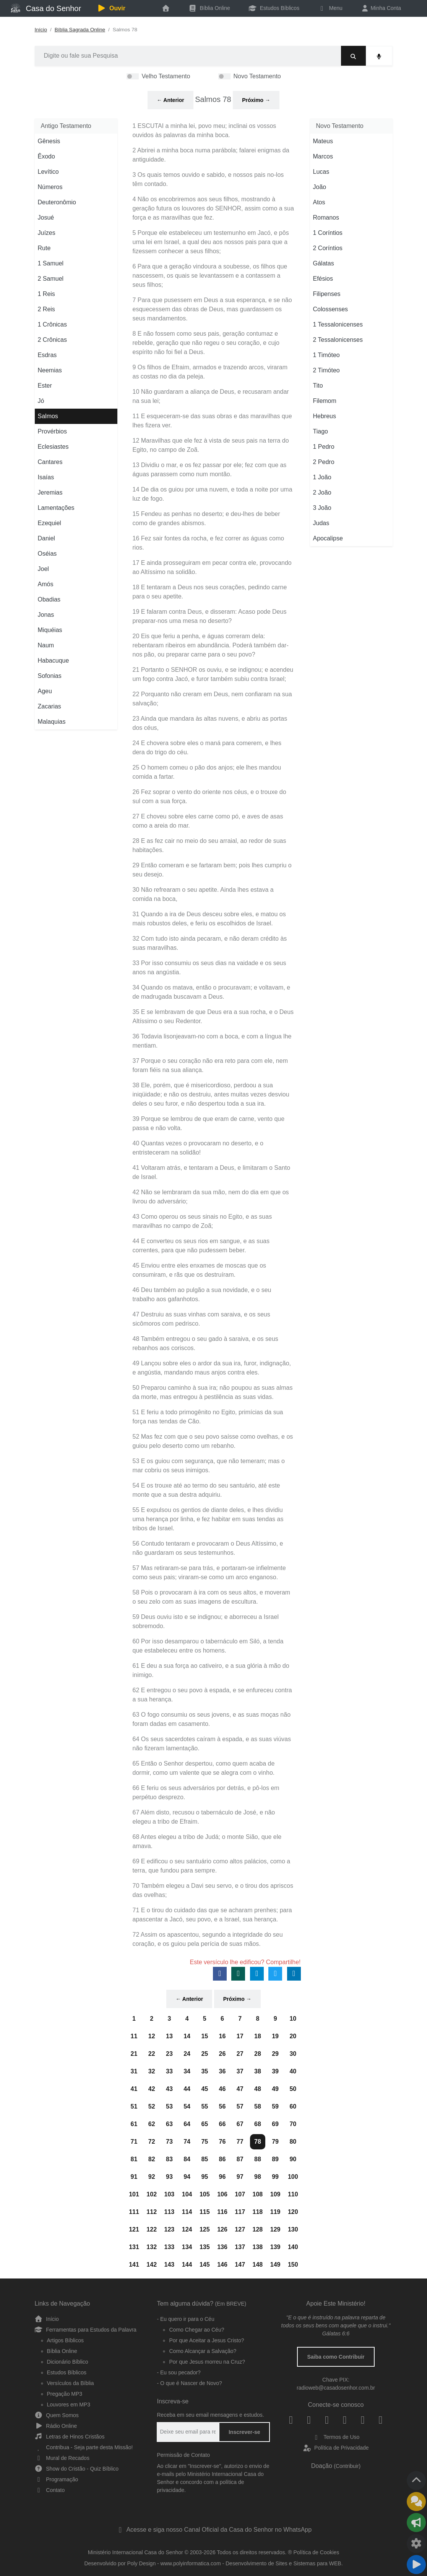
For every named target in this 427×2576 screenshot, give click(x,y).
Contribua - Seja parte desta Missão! (84, 2447)
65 (204, 2124)
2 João (322, 492)
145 (205, 2264)
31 (134, 2071)
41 (134, 2089)
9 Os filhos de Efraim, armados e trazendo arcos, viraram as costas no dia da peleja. (210, 372)
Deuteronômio (57, 202)
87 (240, 2159)
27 (240, 2053)
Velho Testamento (166, 76)
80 (292, 2141)
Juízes (46, 233)
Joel (43, 569)
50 (292, 2089)
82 (151, 2159)
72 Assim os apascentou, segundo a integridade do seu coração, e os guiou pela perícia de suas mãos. (208, 1939)
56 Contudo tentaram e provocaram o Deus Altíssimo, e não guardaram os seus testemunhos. (208, 1548)
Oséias (47, 553)
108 (258, 2194)
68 (257, 2124)
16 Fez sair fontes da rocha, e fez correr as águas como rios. (208, 543)
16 (222, 2036)
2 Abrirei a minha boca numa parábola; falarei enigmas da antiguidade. (211, 155)
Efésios (323, 278)
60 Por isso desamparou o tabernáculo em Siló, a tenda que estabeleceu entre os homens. (208, 1646)
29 (275, 2053)
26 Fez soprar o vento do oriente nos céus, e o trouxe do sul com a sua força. (209, 796)
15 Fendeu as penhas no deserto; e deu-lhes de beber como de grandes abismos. (206, 518)
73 (169, 2141)
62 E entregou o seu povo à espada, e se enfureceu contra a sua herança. (212, 1695)
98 (257, 2176)
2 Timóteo (326, 370)
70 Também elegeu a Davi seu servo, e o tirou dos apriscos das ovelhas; (213, 1890)
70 (292, 2124)
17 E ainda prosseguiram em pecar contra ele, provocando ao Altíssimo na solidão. (212, 567)
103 (169, 2194)
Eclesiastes (53, 446)
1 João (322, 477)
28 (257, 2053)
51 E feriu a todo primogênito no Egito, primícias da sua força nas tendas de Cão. (208, 1417)
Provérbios (52, 431)
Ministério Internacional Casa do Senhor (135, 2552)
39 (275, 2071)
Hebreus (324, 416)
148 (258, 2264)
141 (134, 2264)
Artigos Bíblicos (65, 2340)
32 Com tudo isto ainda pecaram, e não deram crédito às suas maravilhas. (210, 943)
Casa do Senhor (46, 8)
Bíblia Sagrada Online (80, 29)
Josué (46, 217)
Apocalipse (328, 538)
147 (240, 2264)
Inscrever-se (244, 2432)
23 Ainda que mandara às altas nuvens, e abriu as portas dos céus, (210, 723)
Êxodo (46, 156)
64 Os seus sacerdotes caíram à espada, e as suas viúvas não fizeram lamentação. (212, 1743)
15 (204, 2036)
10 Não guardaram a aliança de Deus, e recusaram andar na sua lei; (211, 396)
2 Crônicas (52, 339)
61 (134, 2124)
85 (204, 2159)
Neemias (50, 370)
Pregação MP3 (65, 2394)
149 (275, 2264)
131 (134, 2247)
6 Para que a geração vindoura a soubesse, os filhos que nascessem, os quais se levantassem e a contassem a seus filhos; (210, 275)
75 (204, 2141)
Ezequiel (49, 523)
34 (186, 2071)
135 (205, 2247)
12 (151, 2036)
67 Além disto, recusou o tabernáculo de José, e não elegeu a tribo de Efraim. (204, 1817)
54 (186, 2106)
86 (222, 2159)
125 (205, 2229)
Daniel (46, 538)
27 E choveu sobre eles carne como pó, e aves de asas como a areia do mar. (208, 821)
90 (292, 2159)
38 (257, 2071)
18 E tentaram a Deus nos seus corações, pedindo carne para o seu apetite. (210, 592)
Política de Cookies (316, 2552)
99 (275, 2176)
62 (151, 2124)
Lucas (321, 171)
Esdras (47, 355)
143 (169, 2264)
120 (293, 2212)
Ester (45, 385)
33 (169, 2071)
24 (186, 2053)
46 (222, 2089)
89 (275, 2159)
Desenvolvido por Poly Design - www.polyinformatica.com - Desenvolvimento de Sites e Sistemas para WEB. (213, 2563)
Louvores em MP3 (69, 2404)
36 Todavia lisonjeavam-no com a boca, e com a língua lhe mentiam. (212, 1041)
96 (222, 2176)
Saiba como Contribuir (335, 2357)
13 (169, 2036)
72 (151, 2141)
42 (151, 2089)
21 (134, 2053)
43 (169, 2089)
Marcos (323, 156)
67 (240, 2124)
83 (169, 2159)
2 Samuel (51, 278)
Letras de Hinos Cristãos (70, 2437)
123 (169, 2229)
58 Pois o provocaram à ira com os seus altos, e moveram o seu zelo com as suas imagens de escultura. (212, 1597)
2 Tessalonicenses (338, 339)
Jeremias (50, 492)
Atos (319, 202)
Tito (318, 385)
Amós (46, 584)
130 (293, 2229)
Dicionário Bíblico (67, 2362)
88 (257, 2159)
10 (292, 2018)
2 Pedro (323, 462)
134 (187, 2247)
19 (275, 2036)
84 (186, 2159)
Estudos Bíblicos (273, 8)
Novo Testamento (257, 76)
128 (258, 2229)
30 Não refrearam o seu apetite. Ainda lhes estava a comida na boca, (203, 894)
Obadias (49, 599)
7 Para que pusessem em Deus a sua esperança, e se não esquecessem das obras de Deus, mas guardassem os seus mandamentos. (212, 309)
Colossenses (330, 309)
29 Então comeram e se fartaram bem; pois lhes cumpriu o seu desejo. (212, 870)
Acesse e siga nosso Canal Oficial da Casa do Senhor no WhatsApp (213, 2529)
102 (151, 2194)
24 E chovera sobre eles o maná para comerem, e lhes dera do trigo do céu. (207, 747)
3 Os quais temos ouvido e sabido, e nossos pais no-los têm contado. (208, 179)
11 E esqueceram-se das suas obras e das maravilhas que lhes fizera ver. (212, 421)
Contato (50, 2490)
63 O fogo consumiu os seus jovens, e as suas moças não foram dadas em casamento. (212, 1719)
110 (293, 2194)
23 (169, 2053)
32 (151, 2071)
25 (204, 2053)
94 (186, 2176)
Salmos (48, 416)
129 (275, 2229)
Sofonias (50, 676)
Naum (46, 645)
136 (222, 2247)
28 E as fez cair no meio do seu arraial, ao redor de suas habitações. (209, 845)
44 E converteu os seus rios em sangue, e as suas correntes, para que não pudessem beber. (201, 1245)
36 (222, 2071)
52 (151, 2106)
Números (50, 187)
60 (292, 2106)
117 (240, 2212)
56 (222, 2106)
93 (169, 2176)
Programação (56, 2479)
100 (293, 2176)
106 (222, 2194)
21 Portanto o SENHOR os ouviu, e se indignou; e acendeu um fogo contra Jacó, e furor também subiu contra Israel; (213, 674)
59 (275, 2106)
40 (292, 2071)
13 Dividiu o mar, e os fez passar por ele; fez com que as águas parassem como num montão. (210, 469)
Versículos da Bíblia (70, 2383)
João (319, 187)
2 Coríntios (328, 248)
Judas (321, 523)
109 (275, 2194)
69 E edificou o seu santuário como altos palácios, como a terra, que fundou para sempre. (212, 1866)
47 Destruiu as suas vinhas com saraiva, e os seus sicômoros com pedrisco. (201, 1319)
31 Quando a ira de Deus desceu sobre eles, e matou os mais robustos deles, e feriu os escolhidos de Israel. (209, 919)
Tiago (320, 431)
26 (222, 2053)
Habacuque (53, 660)
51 (134, 2106)
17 (240, 2036)
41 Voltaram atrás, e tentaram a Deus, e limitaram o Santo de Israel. (212, 1172)
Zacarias (49, 706)
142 (151, 2264)
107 (240, 2194)
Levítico (48, 171)
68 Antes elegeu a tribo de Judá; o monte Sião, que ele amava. (207, 1841)
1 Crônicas (52, 324)
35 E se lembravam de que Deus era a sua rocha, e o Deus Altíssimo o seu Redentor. (213, 1016)
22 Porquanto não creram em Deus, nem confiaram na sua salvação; (212, 699)
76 (222, 2141)
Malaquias (52, 721)
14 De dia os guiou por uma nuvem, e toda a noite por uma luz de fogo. (212, 494)
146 (222, 2264)
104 (187, 2194)
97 (240, 2176)
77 (240, 2141)
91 (134, 2176)
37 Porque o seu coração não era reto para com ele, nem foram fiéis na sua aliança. (210, 1065)
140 (293, 2247)
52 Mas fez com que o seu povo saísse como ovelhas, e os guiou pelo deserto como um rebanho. (213, 1441)
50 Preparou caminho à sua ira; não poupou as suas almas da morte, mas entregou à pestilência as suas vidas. (213, 1392)
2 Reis (46, 309)
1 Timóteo (326, 355)
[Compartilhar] (416, 2522)
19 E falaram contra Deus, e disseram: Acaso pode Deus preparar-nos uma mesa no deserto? (210, 616)
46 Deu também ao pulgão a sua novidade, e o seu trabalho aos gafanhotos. (202, 1294)
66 (222, 2124)
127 (240, 2229)
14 (186, 2036)
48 (257, 2089)
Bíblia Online (209, 8)
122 (151, 2229)
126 (222, 2229)
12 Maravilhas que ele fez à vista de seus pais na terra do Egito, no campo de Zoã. (211, 445)
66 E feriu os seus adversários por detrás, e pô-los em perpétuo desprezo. (206, 1792)
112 (151, 2212)
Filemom (324, 401)
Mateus (323, 141)
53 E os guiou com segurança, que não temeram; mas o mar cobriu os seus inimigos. (209, 1465)
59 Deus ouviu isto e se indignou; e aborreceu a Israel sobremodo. (206, 1621)
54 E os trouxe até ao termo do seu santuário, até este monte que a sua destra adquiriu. (206, 1490)
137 (240, 2247)
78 (257, 2141)
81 (134, 2159)
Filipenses (327, 294)
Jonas (46, 614)
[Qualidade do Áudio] (416, 2543)
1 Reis (46, 294)
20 (292, 2036)
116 (222, 2212)
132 (151, 2247)
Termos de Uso (336, 2437)
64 (186, 2124)
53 (169, 2106)
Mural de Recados (62, 2458)
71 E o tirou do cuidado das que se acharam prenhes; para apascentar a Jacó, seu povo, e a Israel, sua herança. (212, 1915)
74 (186, 2141)
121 (134, 2229)
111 (134, 2212)
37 (240, 2071)
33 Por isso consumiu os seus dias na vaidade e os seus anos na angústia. (209, 967)
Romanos (326, 217)
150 (293, 2264)
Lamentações (56, 508)
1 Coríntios (328, 233)
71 (134, 2141)
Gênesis (49, 141)
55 (204, 2106)
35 (204, 2071)
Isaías (46, 477)
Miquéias (50, 630)
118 (258, 2212)
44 (186, 2089)
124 (187, 2229)
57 (240, 2106)
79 (275, 2141)
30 (292, 2053)
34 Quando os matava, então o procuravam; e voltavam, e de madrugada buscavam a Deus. (212, 992)
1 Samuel (51, 263)
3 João (322, 508)
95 (204, 2176)
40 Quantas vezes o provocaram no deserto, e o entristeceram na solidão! (198, 1148)
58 (257, 2106)
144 (187, 2264)
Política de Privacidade (336, 2448)
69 (275, 2124)
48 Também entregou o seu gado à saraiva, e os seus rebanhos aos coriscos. (205, 1343)
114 (187, 2212)
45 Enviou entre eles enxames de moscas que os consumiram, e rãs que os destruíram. (199, 1270)
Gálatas (323, 263)
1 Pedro (323, 446)
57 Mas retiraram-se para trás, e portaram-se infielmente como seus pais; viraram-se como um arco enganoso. (209, 1572)
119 (275, 2212)
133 (169, 2247)
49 (275, 2089)
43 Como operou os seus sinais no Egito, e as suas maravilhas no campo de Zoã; (202, 1221)
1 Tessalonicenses (338, 324)
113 (169, 2212)
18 (257, 2036)
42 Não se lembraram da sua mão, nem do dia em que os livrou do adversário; (211, 1197)
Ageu (45, 691)
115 (205, 2212)
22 (151, 2053)
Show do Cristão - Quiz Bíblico (77, 2469)
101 (134, 2194)
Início (41, 29)
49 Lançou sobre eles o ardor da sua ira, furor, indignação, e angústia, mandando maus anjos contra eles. (212, 1368)
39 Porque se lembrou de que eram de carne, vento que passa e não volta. (209, 1123)
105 (205, 2194)
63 (169, 2124)
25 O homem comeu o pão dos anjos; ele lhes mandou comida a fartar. (207, 772)
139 (275, 2247)
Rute (44, 248)
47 (240, 2089)
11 (134, 2036)
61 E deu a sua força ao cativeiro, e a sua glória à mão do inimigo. (211, 1670)
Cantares (50, 462)
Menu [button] (330, 8)
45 (204, 2089)
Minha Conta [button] (381, 8)
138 (258, 2247)
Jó (41, 401)
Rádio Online (56, 2426)
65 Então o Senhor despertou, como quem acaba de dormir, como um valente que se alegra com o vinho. (204, 1768)
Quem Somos (57, 2415)
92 (151, 2176)
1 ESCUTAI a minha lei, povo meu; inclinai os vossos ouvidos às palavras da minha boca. (204, 130)
